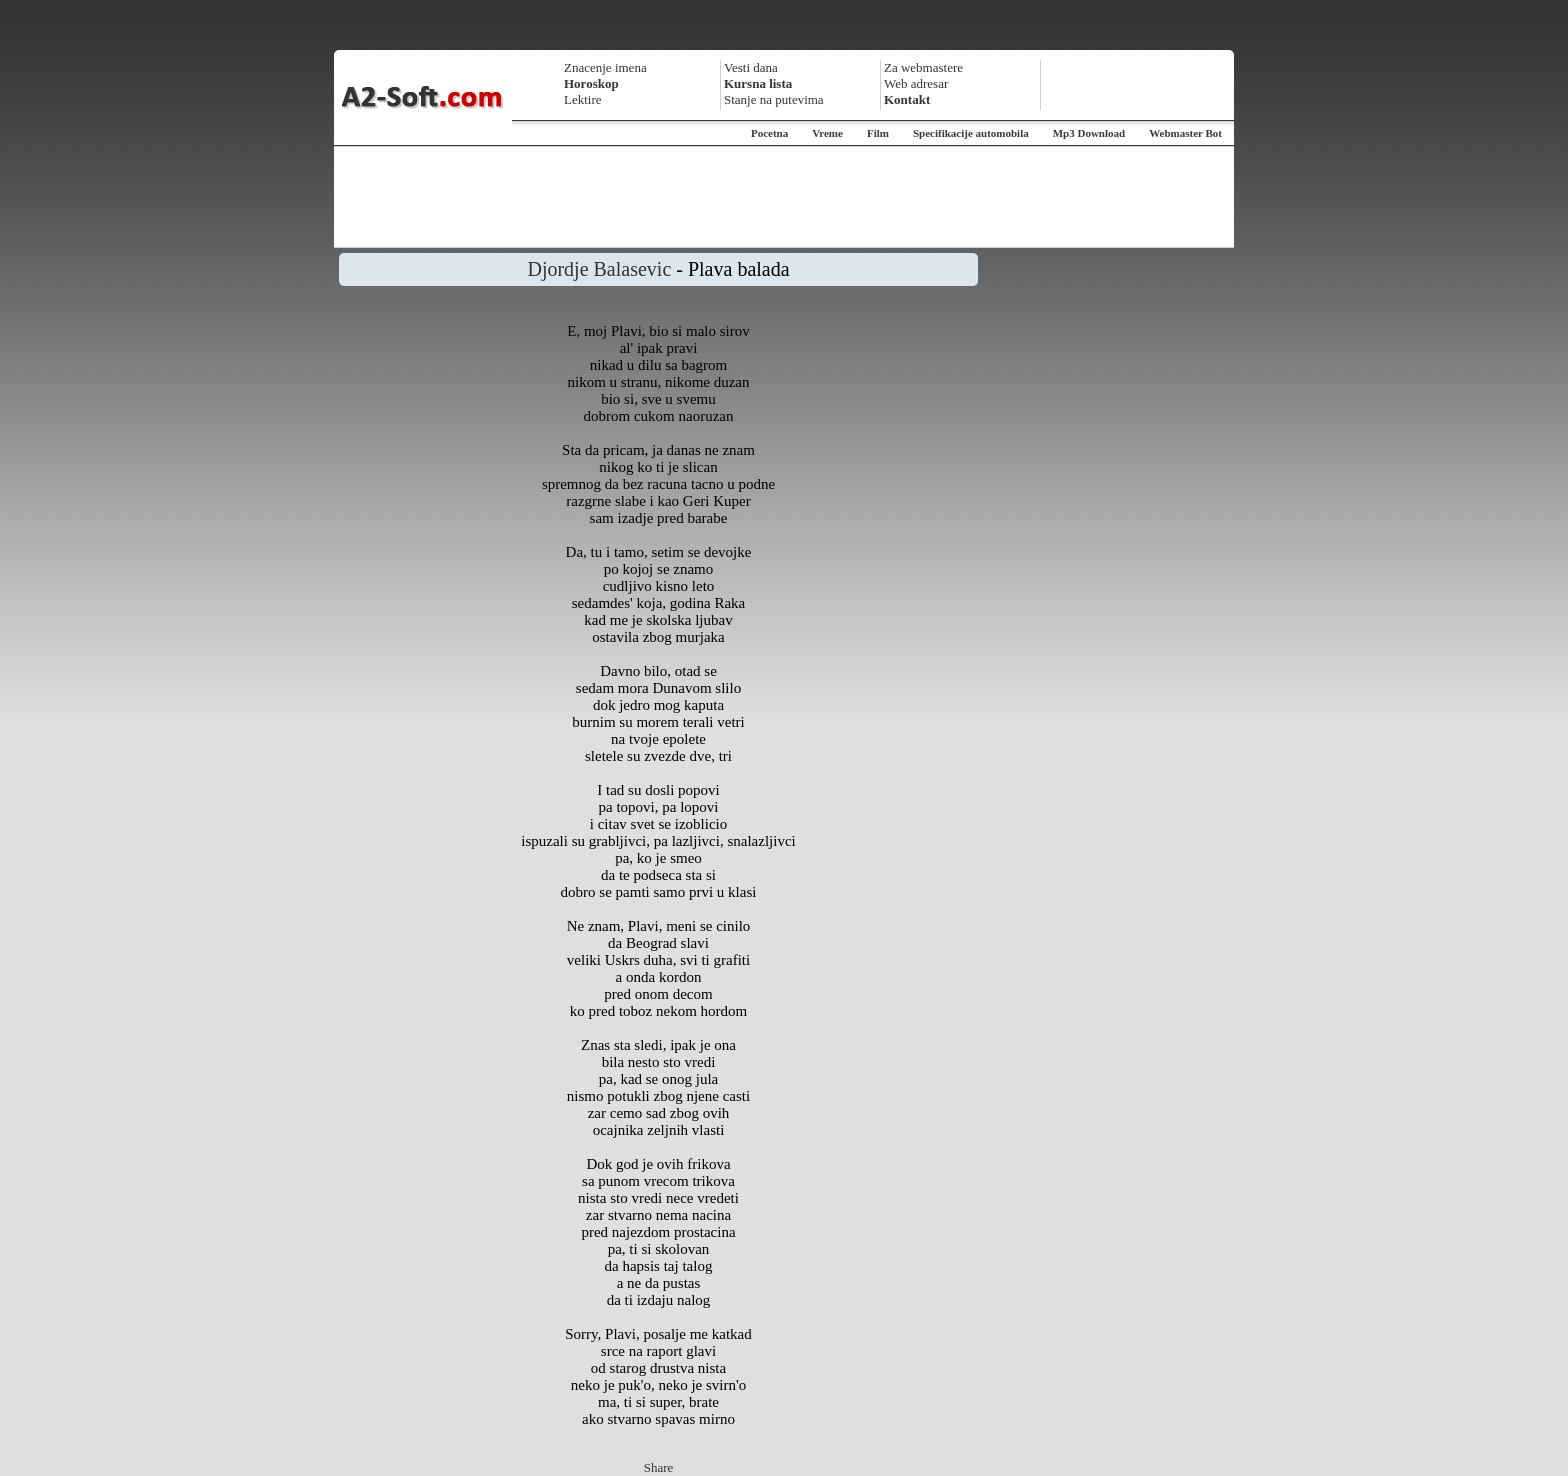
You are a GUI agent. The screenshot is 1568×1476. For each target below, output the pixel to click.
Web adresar (916, 83)
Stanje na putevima (774, 99)
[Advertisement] (784, 197)
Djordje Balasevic (599, 269)
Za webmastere (923, 67)
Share (659, 1467)
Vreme (827, 133)
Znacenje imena (605, 67)
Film (878, 133)
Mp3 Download (1089, 133)
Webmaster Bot (1185, 133)
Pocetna (769, 133)
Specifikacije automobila (971, 133)
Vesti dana (751, 67)
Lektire (583, 99)
